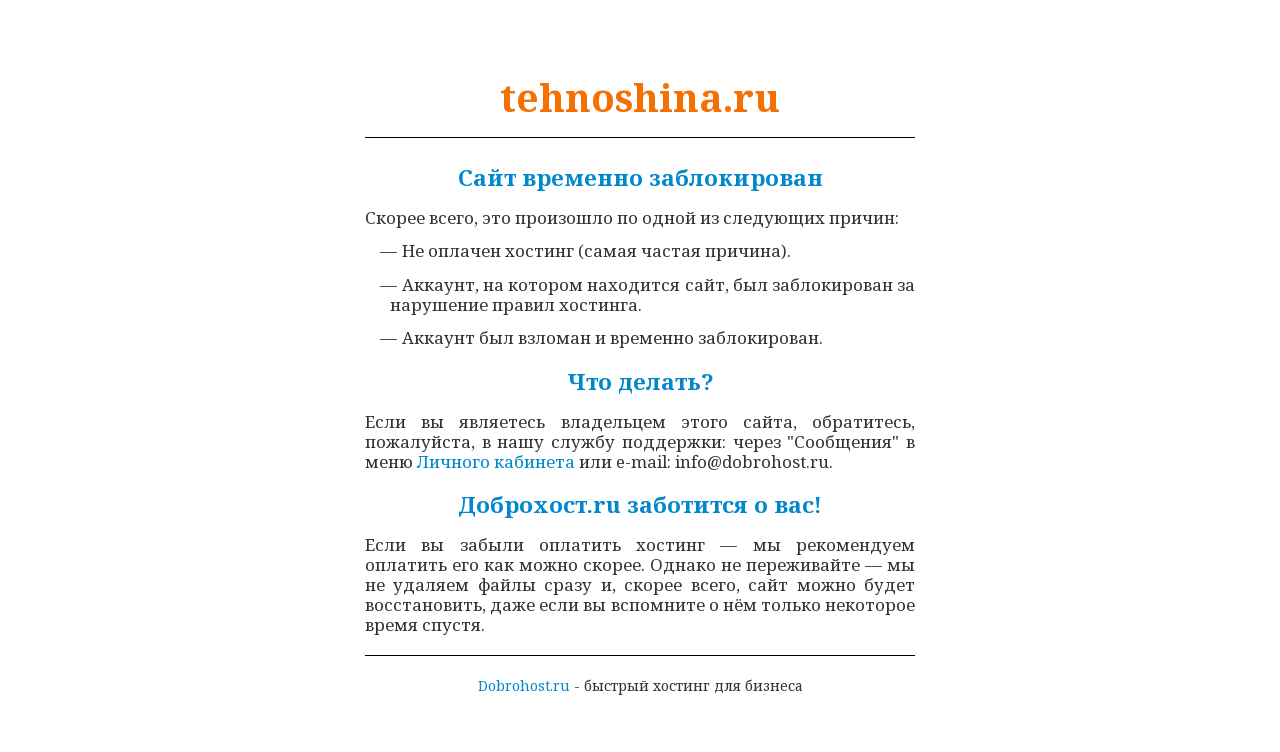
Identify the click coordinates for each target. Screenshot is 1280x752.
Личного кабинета (496, 461)
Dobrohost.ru (524, 685)
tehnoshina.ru (640, 97)
